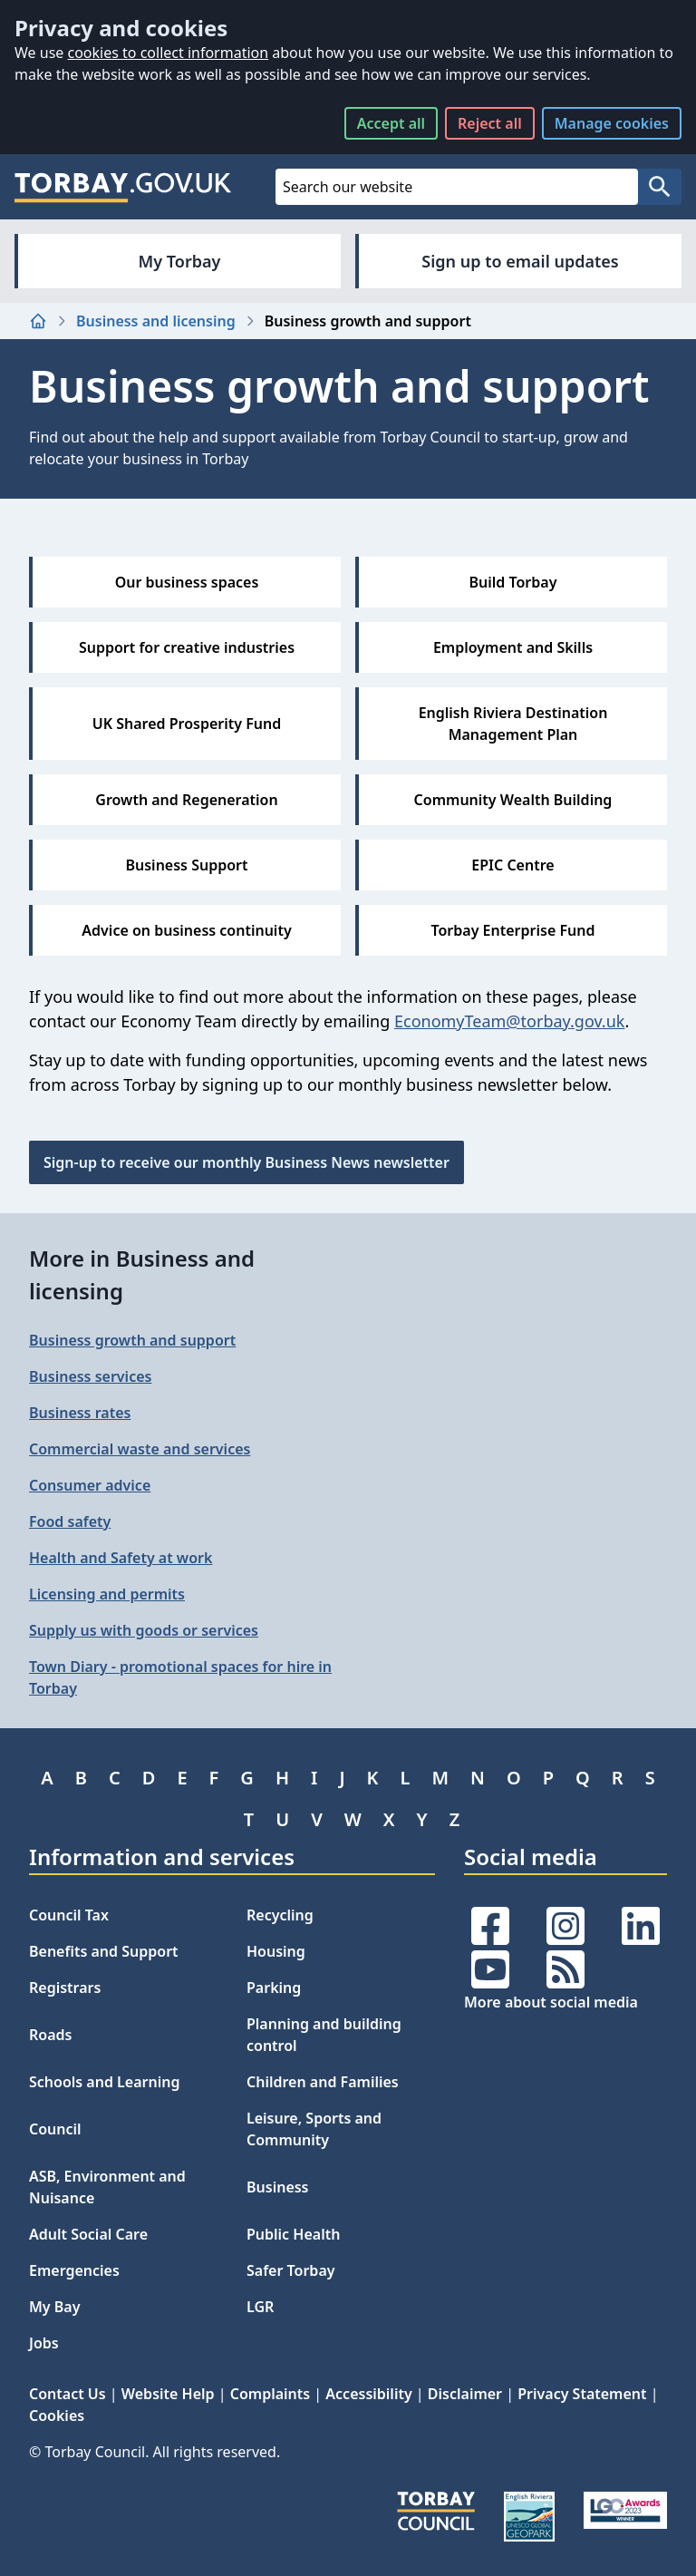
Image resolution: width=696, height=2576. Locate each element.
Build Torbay (513, 582)
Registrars (65, 1988)
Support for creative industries (187, 647)
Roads (50, 2035)
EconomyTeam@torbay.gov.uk (509, 1021)
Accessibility (368, 2394)
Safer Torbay (290, 2270)
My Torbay (180, 261)
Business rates (79, 1413)
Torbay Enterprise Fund (513, 930)
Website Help (168, 2394)
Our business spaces (187, 582)
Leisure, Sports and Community (314, 2129)
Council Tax (69, 1915)
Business (277, 2187)
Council (55, 2129)
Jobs (44, 2343)
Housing (275, 1951)
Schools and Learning (104, 2082)
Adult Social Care (88, 2234)
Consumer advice (89, 1485)
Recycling (280, 1915)
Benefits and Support (104, 1951)
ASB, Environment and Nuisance (107, 2187)
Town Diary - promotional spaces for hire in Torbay (180, 1677)
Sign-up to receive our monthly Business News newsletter (247, 1162)
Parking (273, 1988)
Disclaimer (465, 2394)
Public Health (293, 2234)
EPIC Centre (512, 865)
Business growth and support (132, 1340)
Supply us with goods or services (143, 1630)
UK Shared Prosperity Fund (187, 724)
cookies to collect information (167, 53)
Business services (90, 1376)
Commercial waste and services (139, 1449)
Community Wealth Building (513, 800)
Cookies (56, 2415)
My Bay (54, 2307)
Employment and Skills (513, 647)
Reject (490, 123)
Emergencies (74, 2270)
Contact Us (67, 2394)
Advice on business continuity (186, 930)
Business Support (186, 865)
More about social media (551, 2002)
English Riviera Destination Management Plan (513, 723)
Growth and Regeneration (186, 800)
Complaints (270, 2394)
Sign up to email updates (519, 261)
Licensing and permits (107, 1594)
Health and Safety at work (120, 1558)
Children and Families (322, 2082)
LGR (260, 2307)
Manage (612, 123)
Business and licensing (156, 321)
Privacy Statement (581, 2394)
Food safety (70, 1521)
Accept (391, 123)
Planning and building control (323, 2035)
